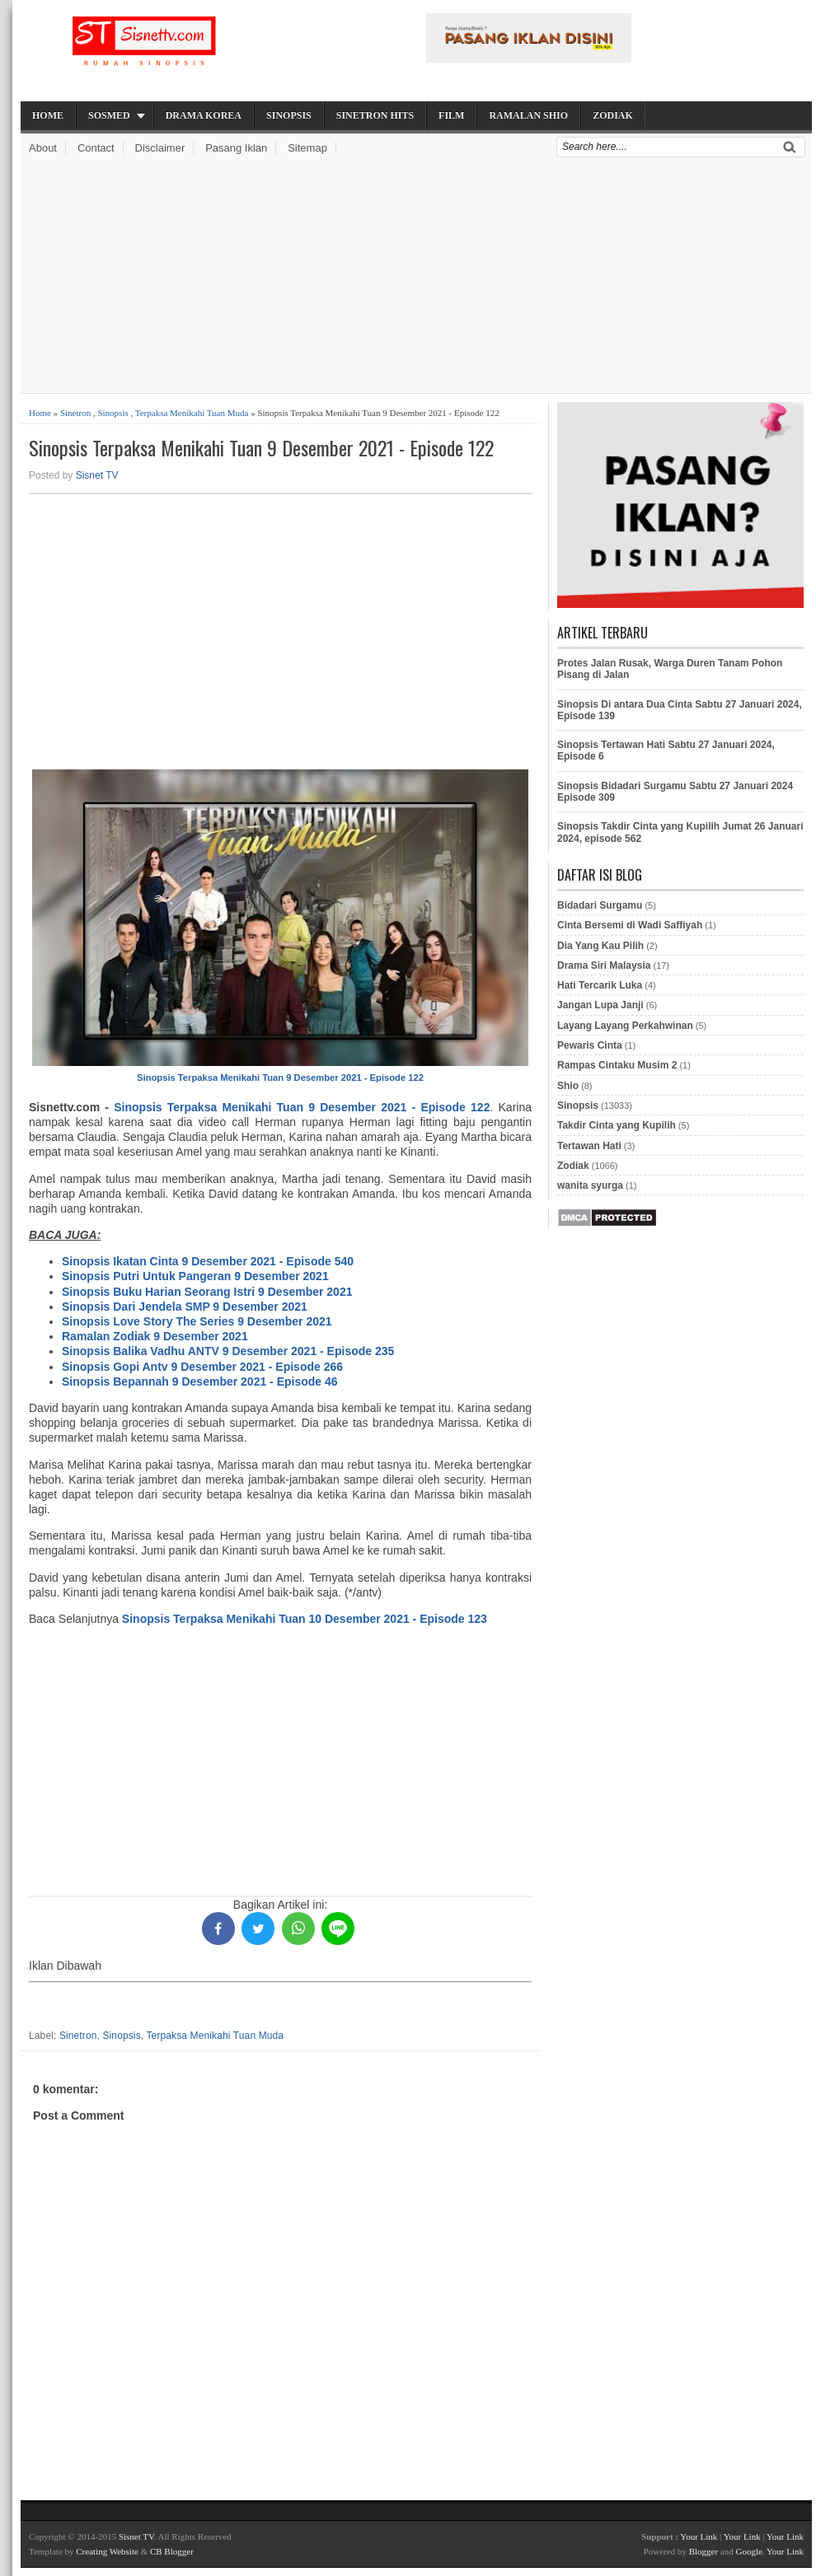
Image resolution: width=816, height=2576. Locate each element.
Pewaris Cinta (589, 1045)
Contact (96, 148)
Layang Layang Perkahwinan (625, 1025)
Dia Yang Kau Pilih (600, 945)
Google (748, 2551)
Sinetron (75, 413)
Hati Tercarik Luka (599, 985)
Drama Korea (204, 115)
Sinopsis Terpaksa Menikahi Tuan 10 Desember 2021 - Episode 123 (304, 1618)
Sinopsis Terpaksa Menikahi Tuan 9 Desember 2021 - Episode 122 (261, 448)
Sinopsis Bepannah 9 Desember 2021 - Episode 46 (200, 1381)
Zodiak (613, 115)
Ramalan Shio (528, 115)
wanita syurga (590, 1185)
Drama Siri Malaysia (603, 965)
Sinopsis (289, 115)
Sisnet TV (97, 475)
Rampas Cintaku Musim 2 (617, 1065)
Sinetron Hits (375, 115)
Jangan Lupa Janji (600, 1005)
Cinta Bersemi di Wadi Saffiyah (629, 925)
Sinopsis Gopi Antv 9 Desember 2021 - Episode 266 (202, 1366)
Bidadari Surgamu (599, 905)
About (43, 148)
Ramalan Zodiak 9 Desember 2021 (155, 1336)
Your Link (698, 2536)
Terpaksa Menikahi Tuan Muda (192, 413)
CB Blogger (172, 2551)
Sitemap (307, 148)
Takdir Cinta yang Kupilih (616, 1125)
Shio (568, 1086)
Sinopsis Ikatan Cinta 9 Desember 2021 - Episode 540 (208, 1261)
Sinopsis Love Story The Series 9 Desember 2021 (197, 1321)
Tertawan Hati (589, 1146)
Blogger (703, 2551)
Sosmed (109, 115)
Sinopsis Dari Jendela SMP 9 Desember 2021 (184, 1306)
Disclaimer (160, 148)
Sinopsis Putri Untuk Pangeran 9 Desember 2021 (195, 1276)
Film (451, 115)
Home (47, 115)
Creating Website (107, 2551)
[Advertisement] (416, 277)
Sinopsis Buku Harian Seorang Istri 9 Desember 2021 (207, 1291)
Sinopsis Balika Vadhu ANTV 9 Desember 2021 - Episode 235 (228, 1351)
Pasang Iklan (236, 148)
